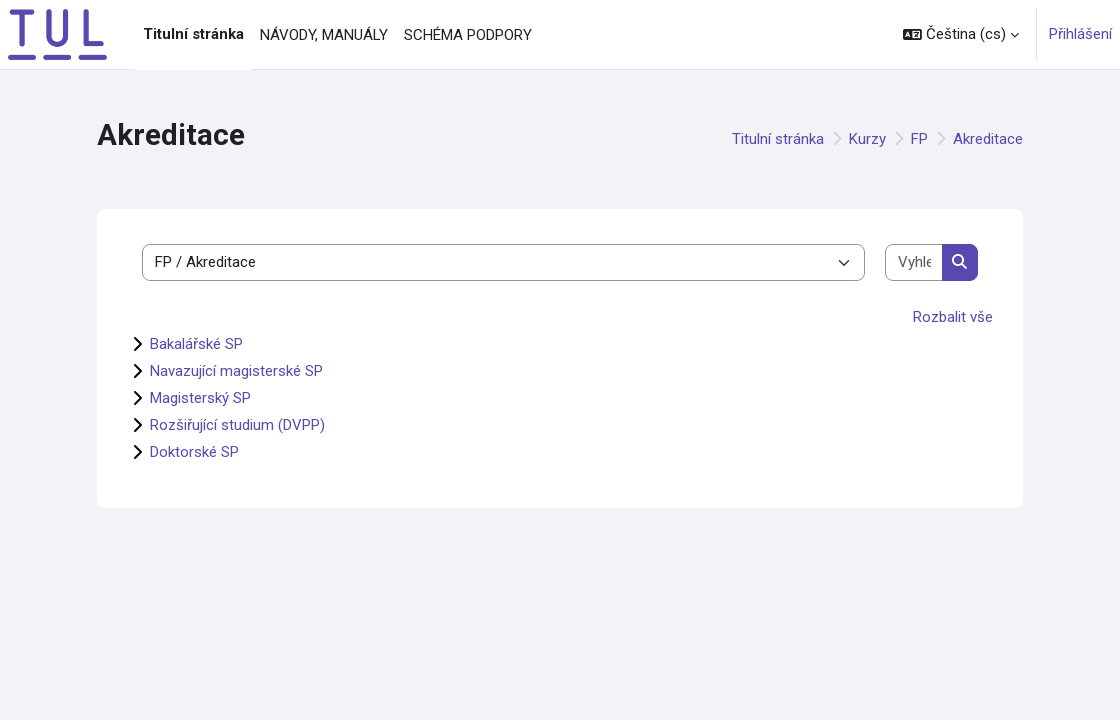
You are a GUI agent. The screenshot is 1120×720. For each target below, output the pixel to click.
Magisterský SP (200, 398)
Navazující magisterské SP (236, 371)
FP (919, 139)
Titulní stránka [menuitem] (193, 34)
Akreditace (988, 139)
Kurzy (867, 139)
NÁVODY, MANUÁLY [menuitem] (324, 35)
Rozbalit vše (953, 317)
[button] (961, 34)
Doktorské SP (194, 452)
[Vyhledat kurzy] (914, 262)
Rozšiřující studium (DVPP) (237, 425)
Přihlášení (1080, 34)
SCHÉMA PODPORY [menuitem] (468, 35)
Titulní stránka (778, 139)
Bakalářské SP (196, 344)
